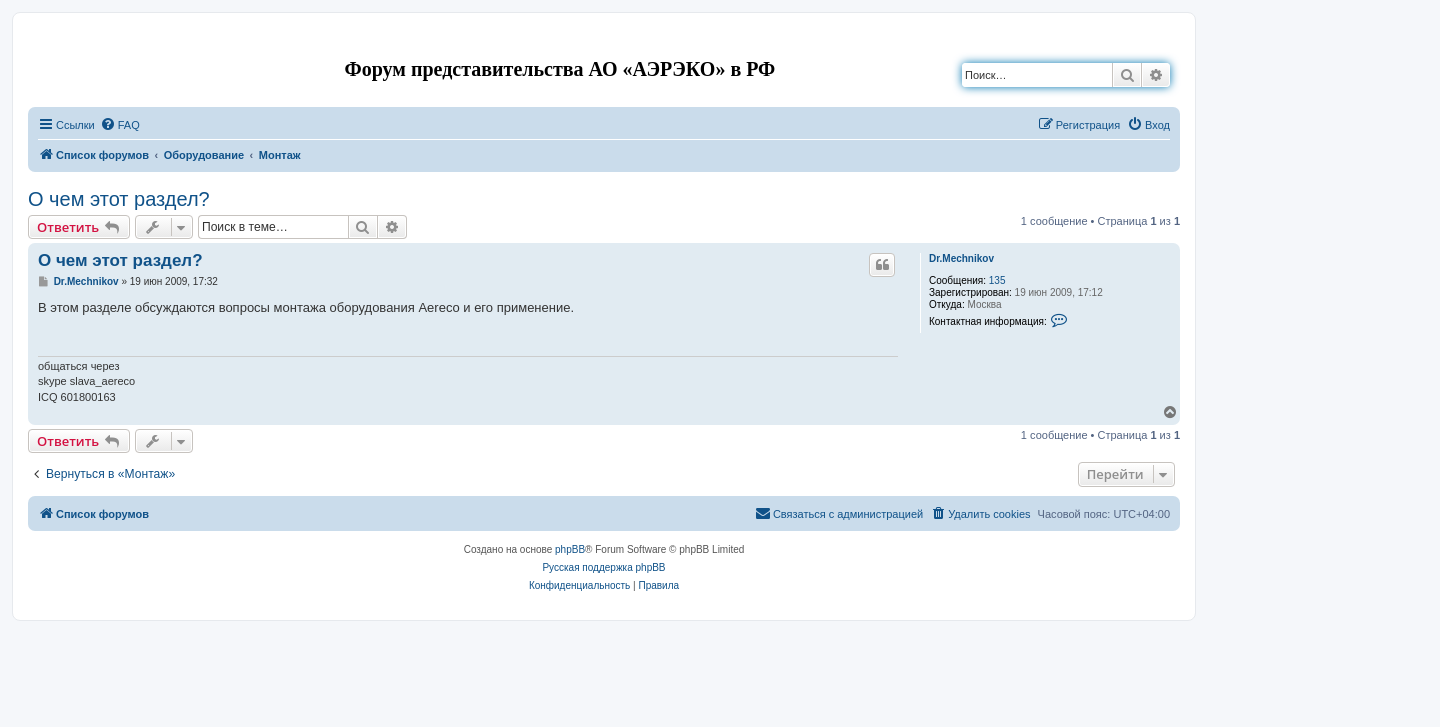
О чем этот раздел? (119, 199)
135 (997, 280)
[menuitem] (120, 125)
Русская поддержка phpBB (603, 567)
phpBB (570, 549)
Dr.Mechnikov (961, 258)
